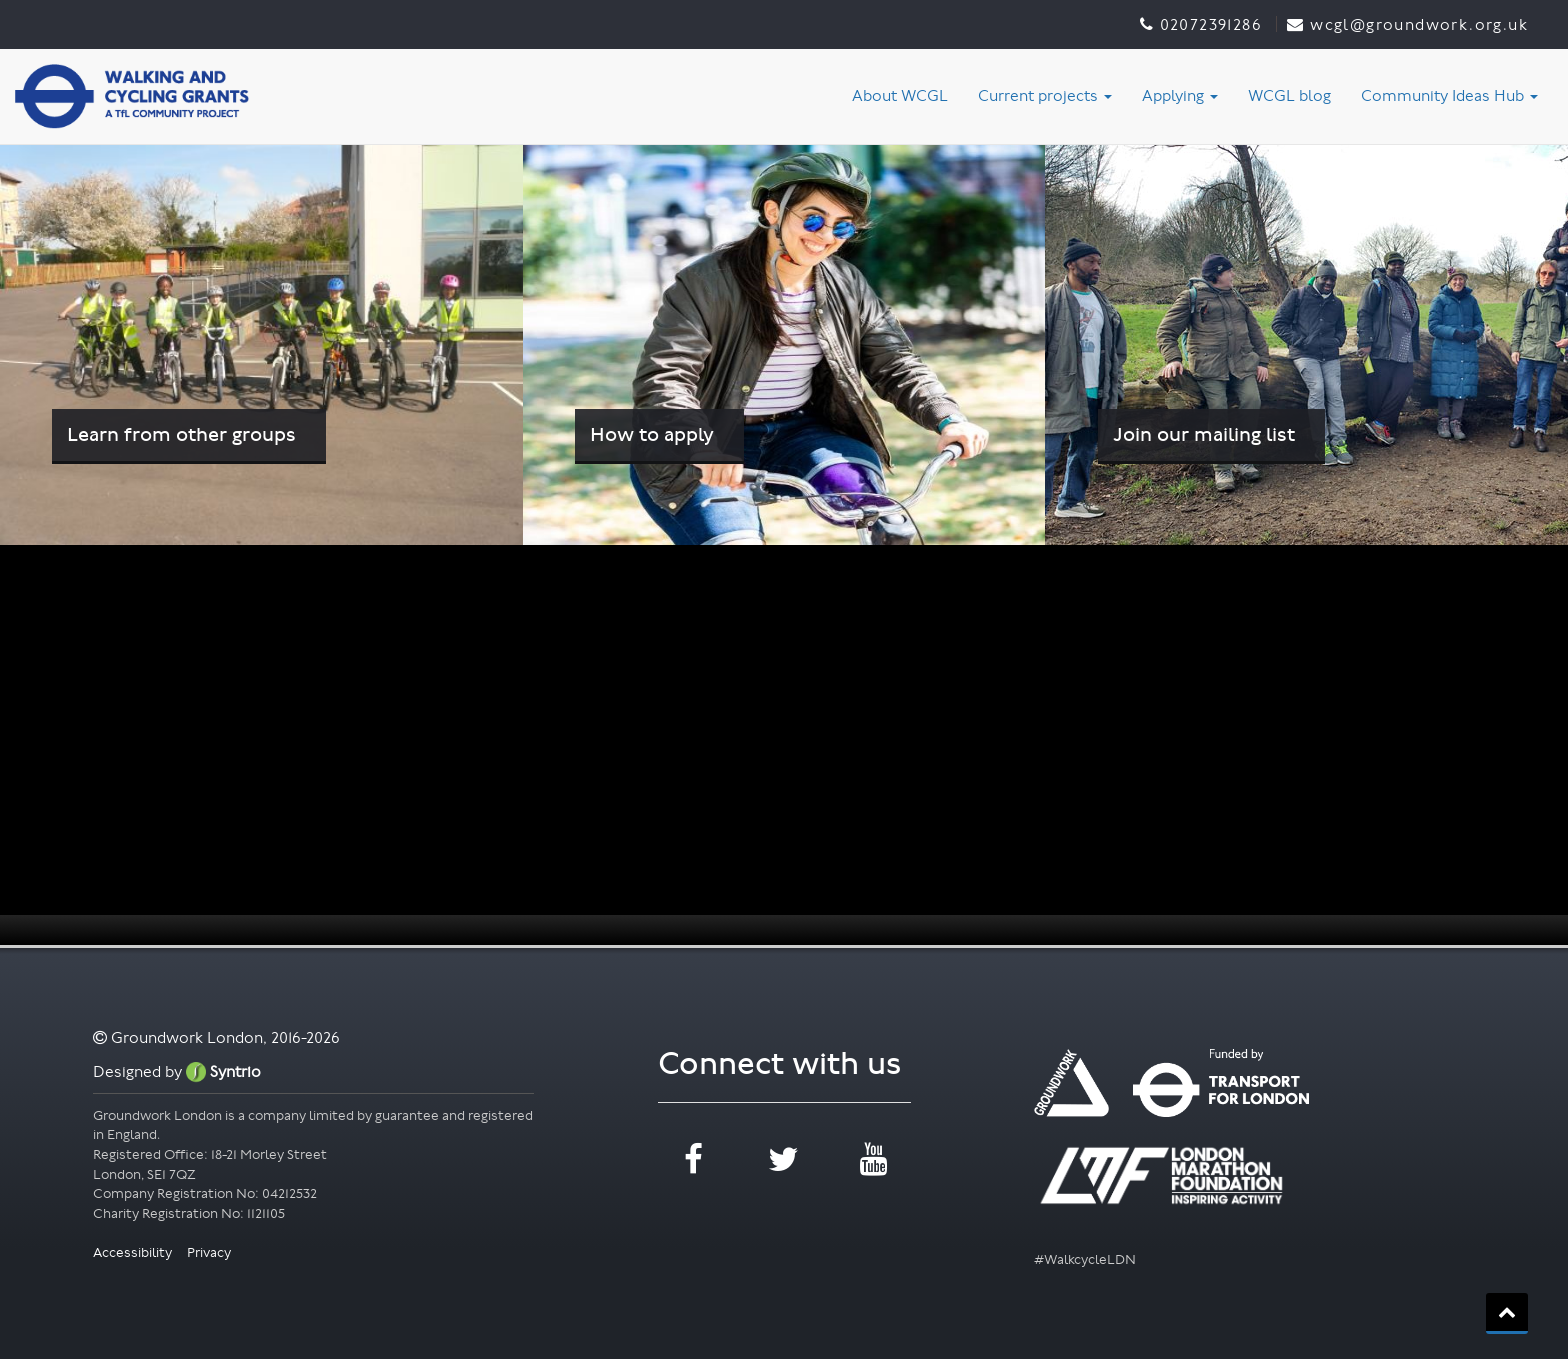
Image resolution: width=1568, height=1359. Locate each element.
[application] (784, 745)
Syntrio (223, 1071)
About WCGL (900, 95)
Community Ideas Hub (1449, 95)
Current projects (1045, 95)
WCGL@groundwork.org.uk (1419, 24)
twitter (783, 1159)
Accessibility (134, 1252)
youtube (874, 1159)
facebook (693, 1159)
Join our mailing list (1204, 434)
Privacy (209, 1252)
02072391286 (1210, 24)
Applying (1180, 95)
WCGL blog (1289, 95)
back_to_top (1507, 1312)
